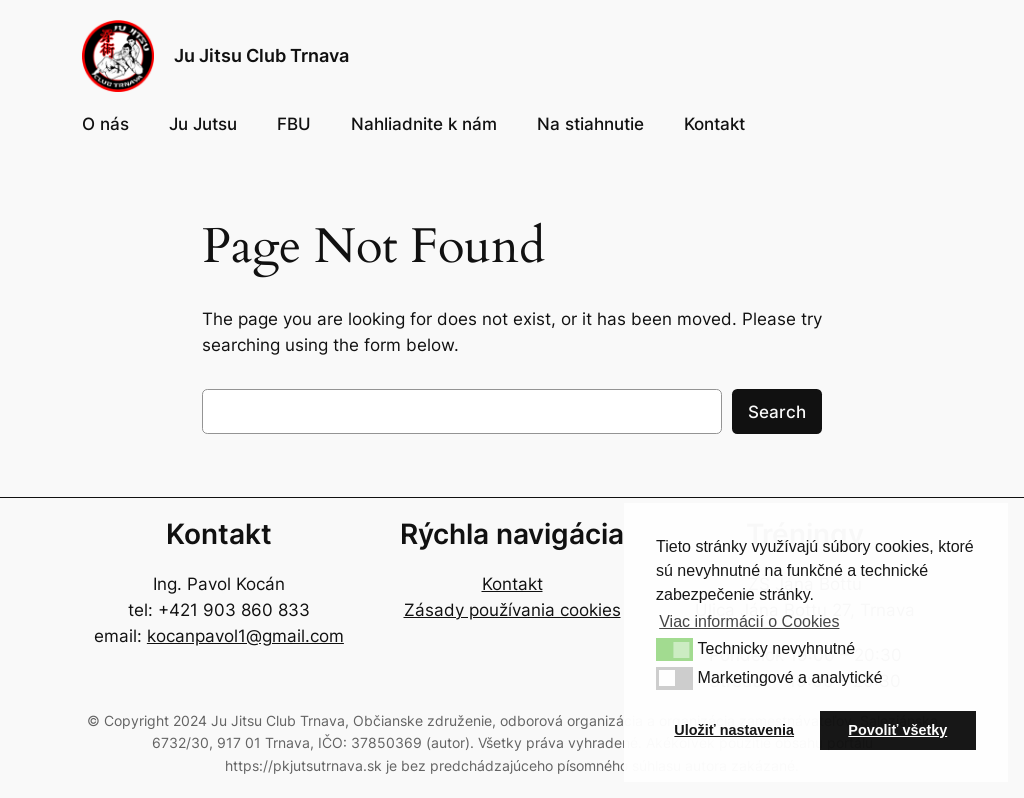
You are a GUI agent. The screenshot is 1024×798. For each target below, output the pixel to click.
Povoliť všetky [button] (897, 730)
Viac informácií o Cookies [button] (749, 621)
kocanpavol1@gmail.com (245, 636)
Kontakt (512, 584)
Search (777, 412)
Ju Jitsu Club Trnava (261, 55)
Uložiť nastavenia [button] (734, 730)
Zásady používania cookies (512, 610)
